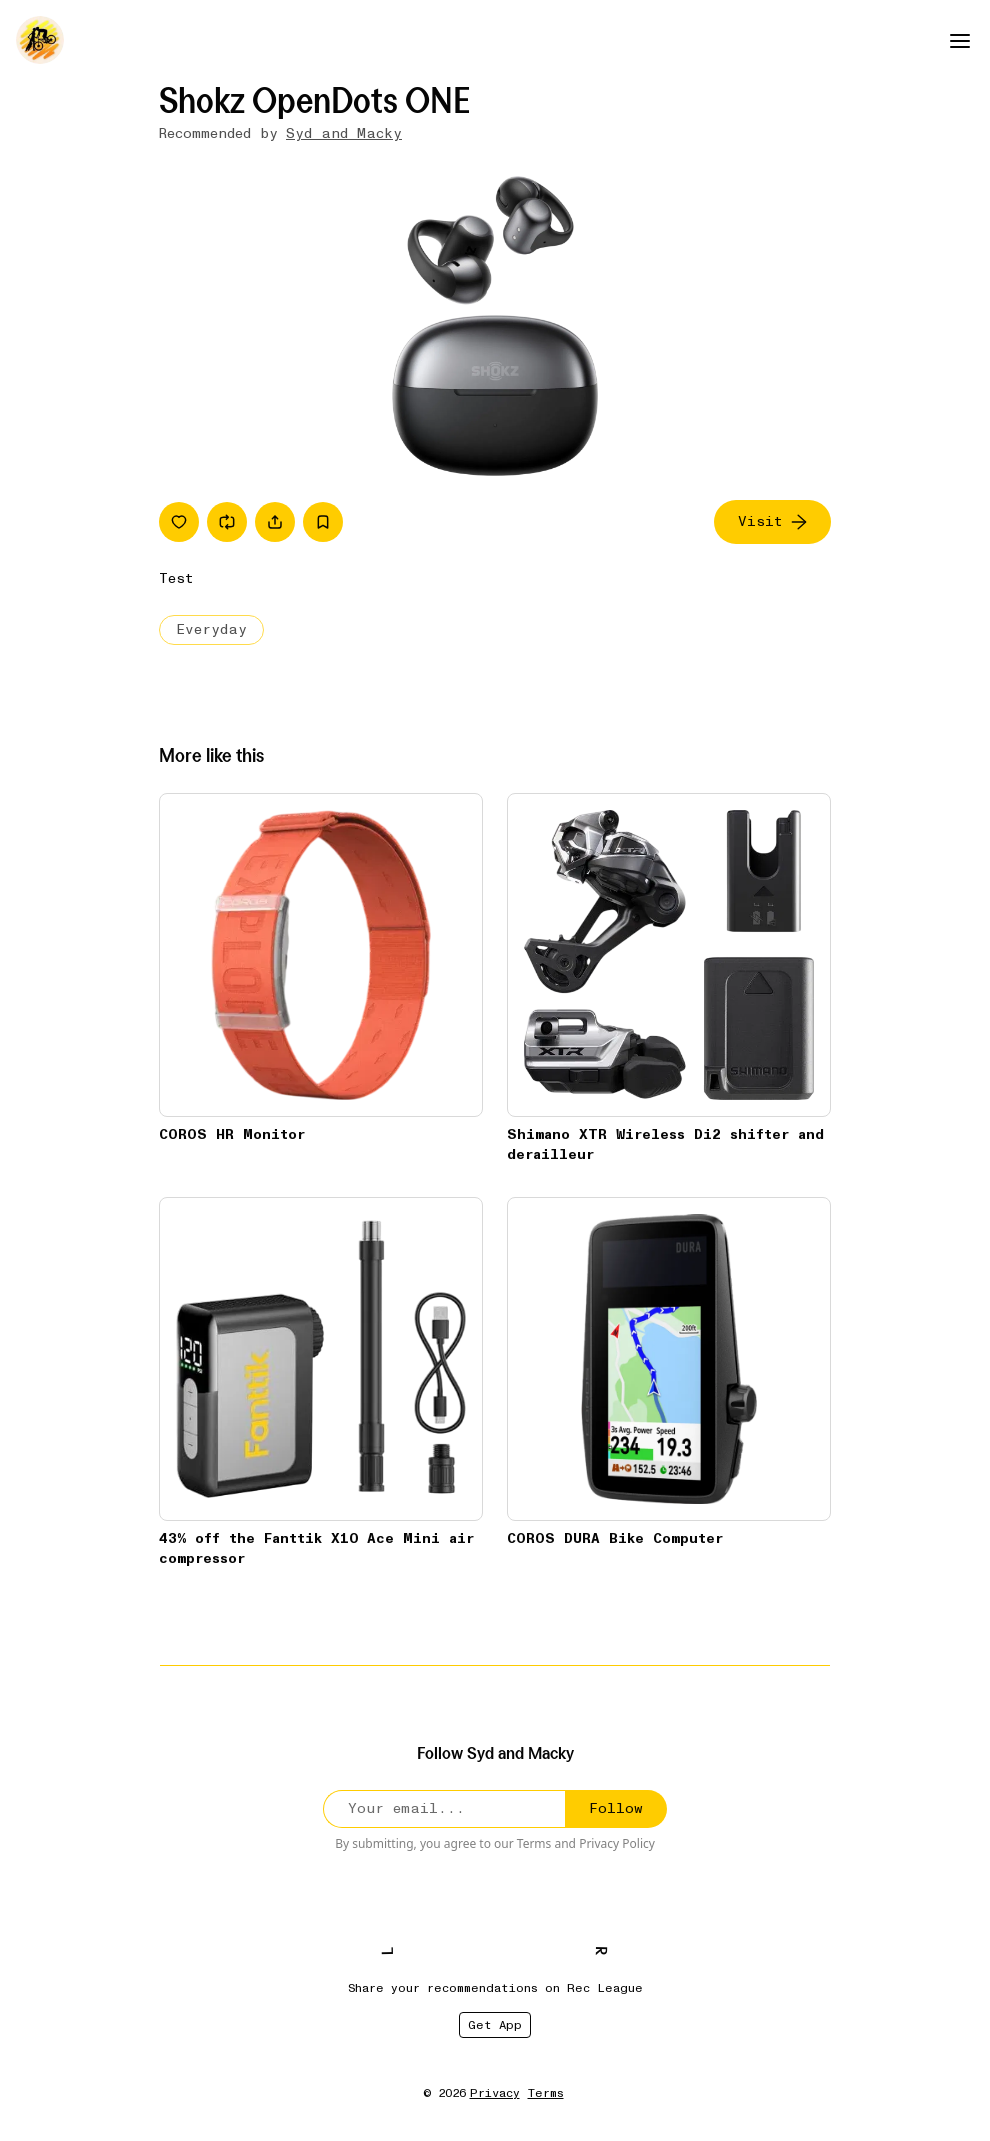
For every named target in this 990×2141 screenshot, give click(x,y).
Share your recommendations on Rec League (495, 1988)
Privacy (495, 2093)
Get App (495, 2025)
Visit (772, 521)
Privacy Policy (617, 1843)
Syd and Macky (344, 133)
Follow (616, 1808)
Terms (534, 1843)
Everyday (211, 629)
